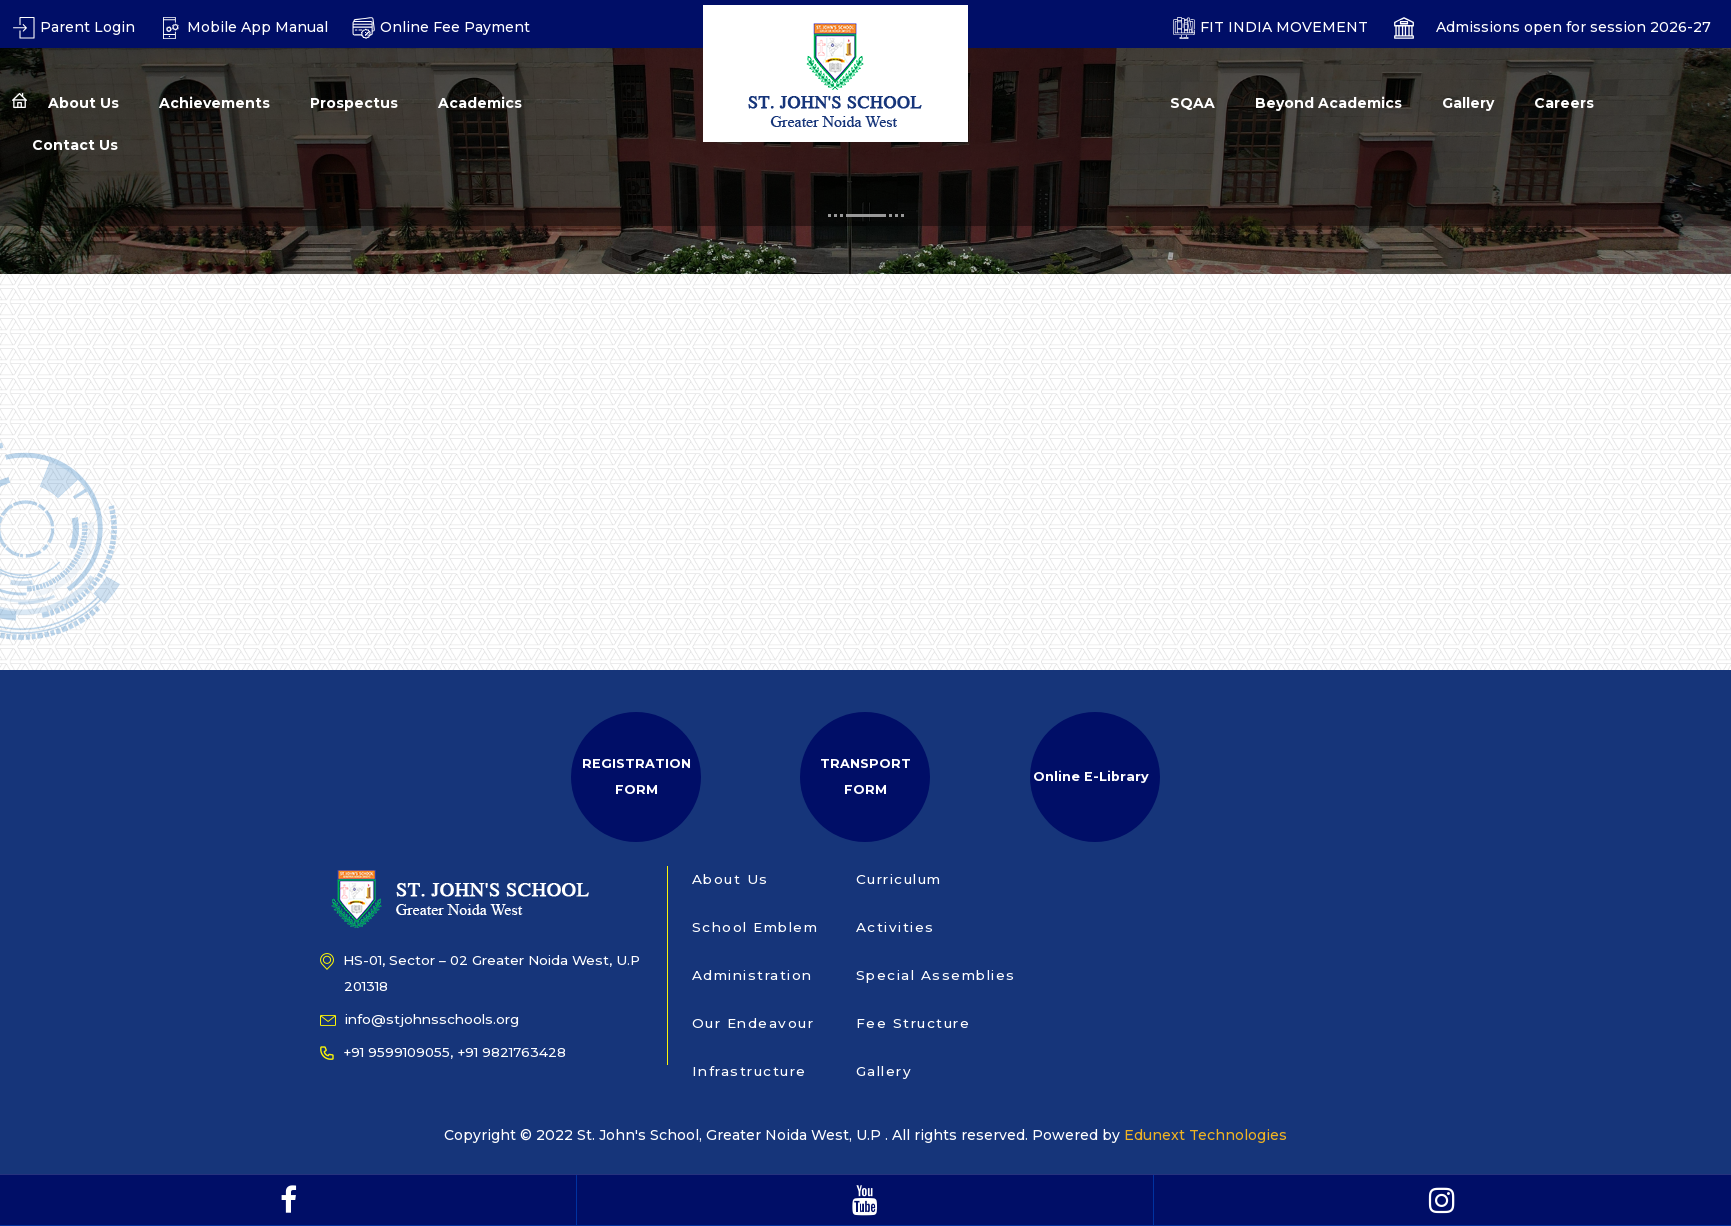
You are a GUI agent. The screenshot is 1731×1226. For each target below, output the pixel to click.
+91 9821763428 (511, 1052)
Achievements (214, 103)
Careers (1564, 103)
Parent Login (73, 27)
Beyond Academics (1328, 103)
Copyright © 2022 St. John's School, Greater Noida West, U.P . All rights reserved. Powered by (784, 1135)
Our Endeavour (753, 1023)
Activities (895, 927)
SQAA (1192, 103)
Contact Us (75, 145)
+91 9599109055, (386, 1052)
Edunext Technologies (1205, 1135)
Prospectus (354, 103)
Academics (480, 103)
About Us (83, 103)
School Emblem (755, 927)
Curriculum (899, 879)
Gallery (1468, 103)
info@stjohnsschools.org (419, 1019)
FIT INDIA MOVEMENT (1270, 27)
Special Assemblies (936, 975)
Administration (752, 975)
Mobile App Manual (243, 27)
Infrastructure (749, 1071)
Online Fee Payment (441, 27)
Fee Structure (913, 1023)
